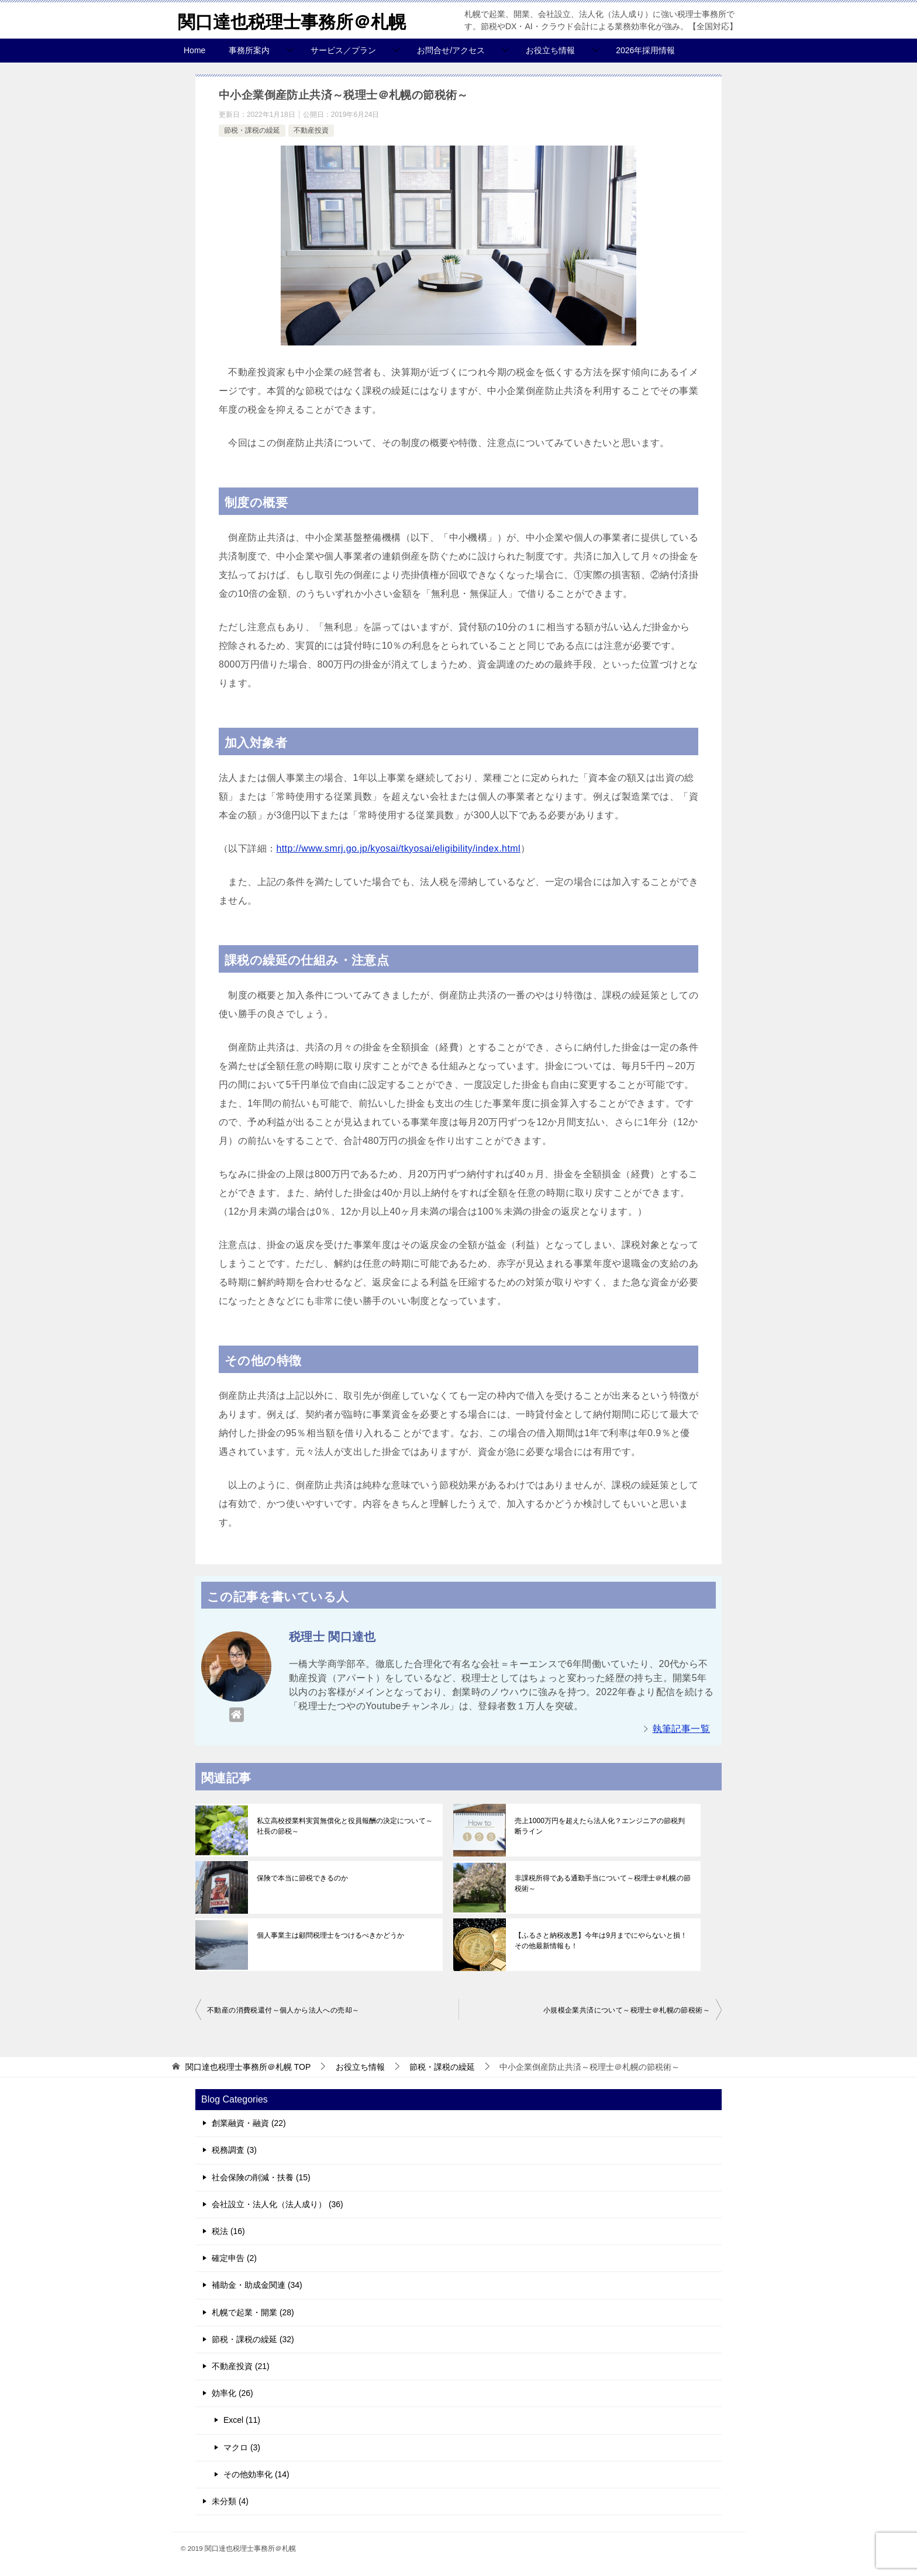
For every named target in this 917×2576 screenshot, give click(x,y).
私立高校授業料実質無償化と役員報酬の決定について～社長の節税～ (344, 1826)
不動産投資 (311, 130)
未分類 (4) (230, 2501)
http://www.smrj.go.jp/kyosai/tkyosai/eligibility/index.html (398, 848)
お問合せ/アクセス (451, 50)
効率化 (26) (232, 2393)
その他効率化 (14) (256, 2474)
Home (194, 50)
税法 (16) (228, 2231)
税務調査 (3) (234, 2150)
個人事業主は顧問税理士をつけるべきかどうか (330, 1935)
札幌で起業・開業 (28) (253, 2312)
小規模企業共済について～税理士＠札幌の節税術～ (626, 2010)
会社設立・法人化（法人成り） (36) (277, 2204)
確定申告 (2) (234, 2258)
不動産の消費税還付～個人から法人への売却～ (283, 2010)
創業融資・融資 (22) (249, 2123)
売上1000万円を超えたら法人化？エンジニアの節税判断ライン (603, 1826)
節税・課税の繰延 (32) (253, 2339)
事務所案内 (249, 50)
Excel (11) (241, 2420)
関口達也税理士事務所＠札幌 (292, 20)
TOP (248, 2067)
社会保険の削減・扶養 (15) (261, 2177)
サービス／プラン (343, 50)
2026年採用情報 (645, 50)
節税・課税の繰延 (252, 130)
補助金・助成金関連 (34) (257, 2285)
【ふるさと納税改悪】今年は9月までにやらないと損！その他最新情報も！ (601, 1940)
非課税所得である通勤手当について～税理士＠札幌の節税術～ (602, 1883)
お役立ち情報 (550, 50)
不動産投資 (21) (241, 2366)
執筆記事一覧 (681, 1729)
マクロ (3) (241, 2447)
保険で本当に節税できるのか (302, 1878)
